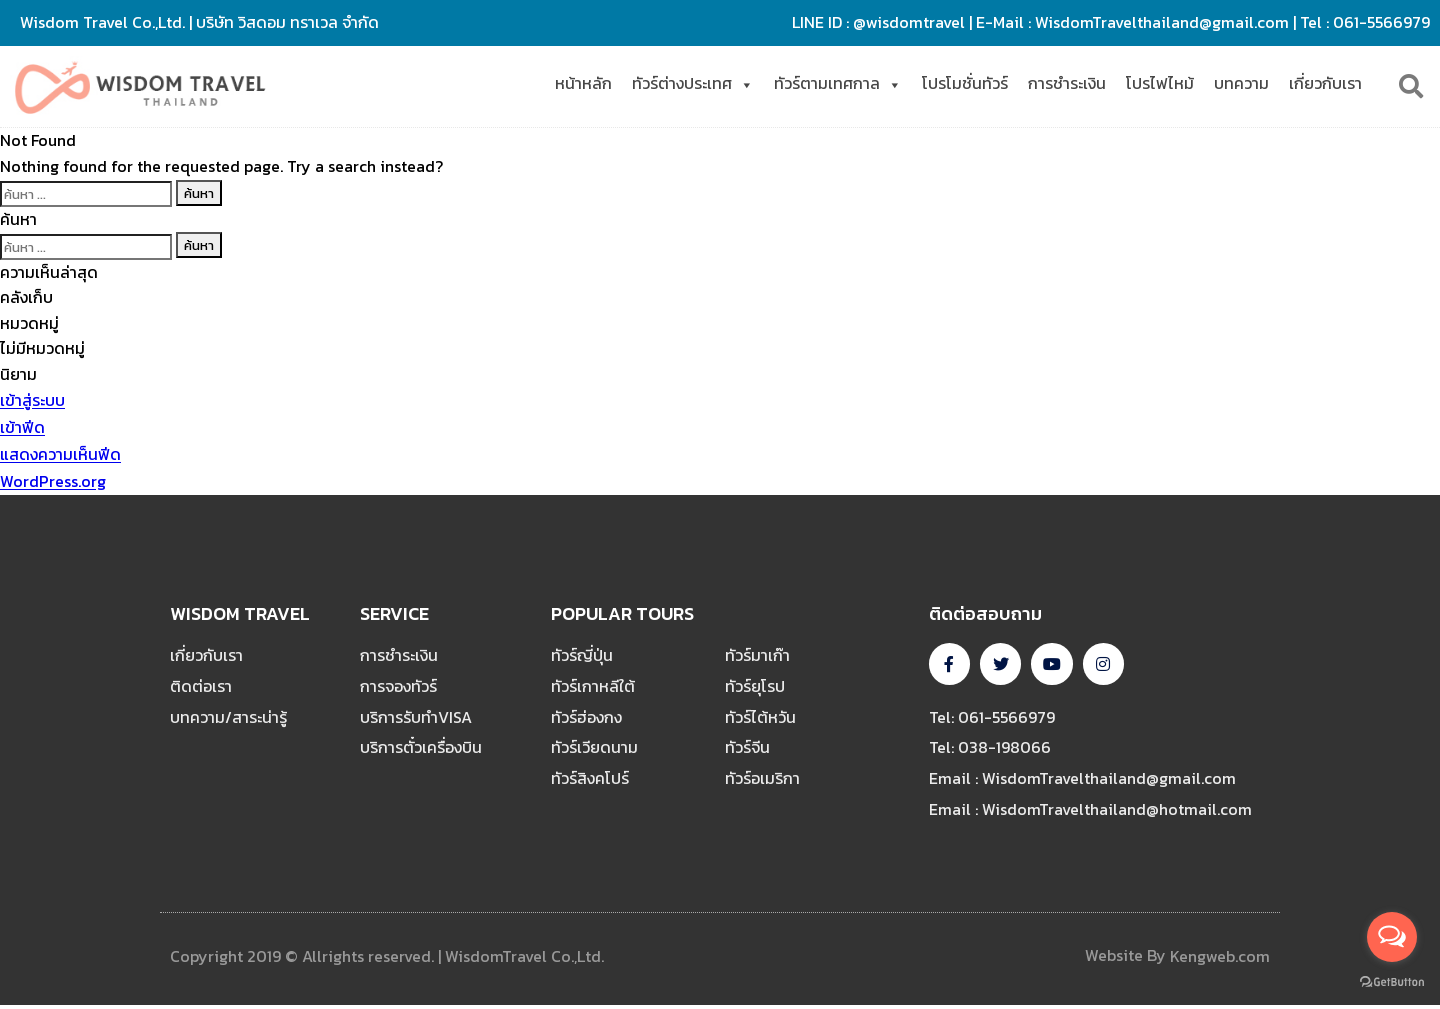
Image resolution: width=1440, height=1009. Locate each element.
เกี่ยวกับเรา (1325, 83)
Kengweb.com (1220, 960)
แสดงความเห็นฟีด (60, 455)
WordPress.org (53, 482)
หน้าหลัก (583, 83)
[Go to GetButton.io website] (1392, 982)
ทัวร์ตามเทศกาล (838, 83)
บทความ (1241, 83)
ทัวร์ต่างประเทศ (693, 83)
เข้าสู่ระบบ (32, 401)
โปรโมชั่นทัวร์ (965, 83)
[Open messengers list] (1392, 937)
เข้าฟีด (22, 428)
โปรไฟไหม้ (1160, 83)
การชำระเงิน (1067, 83)
